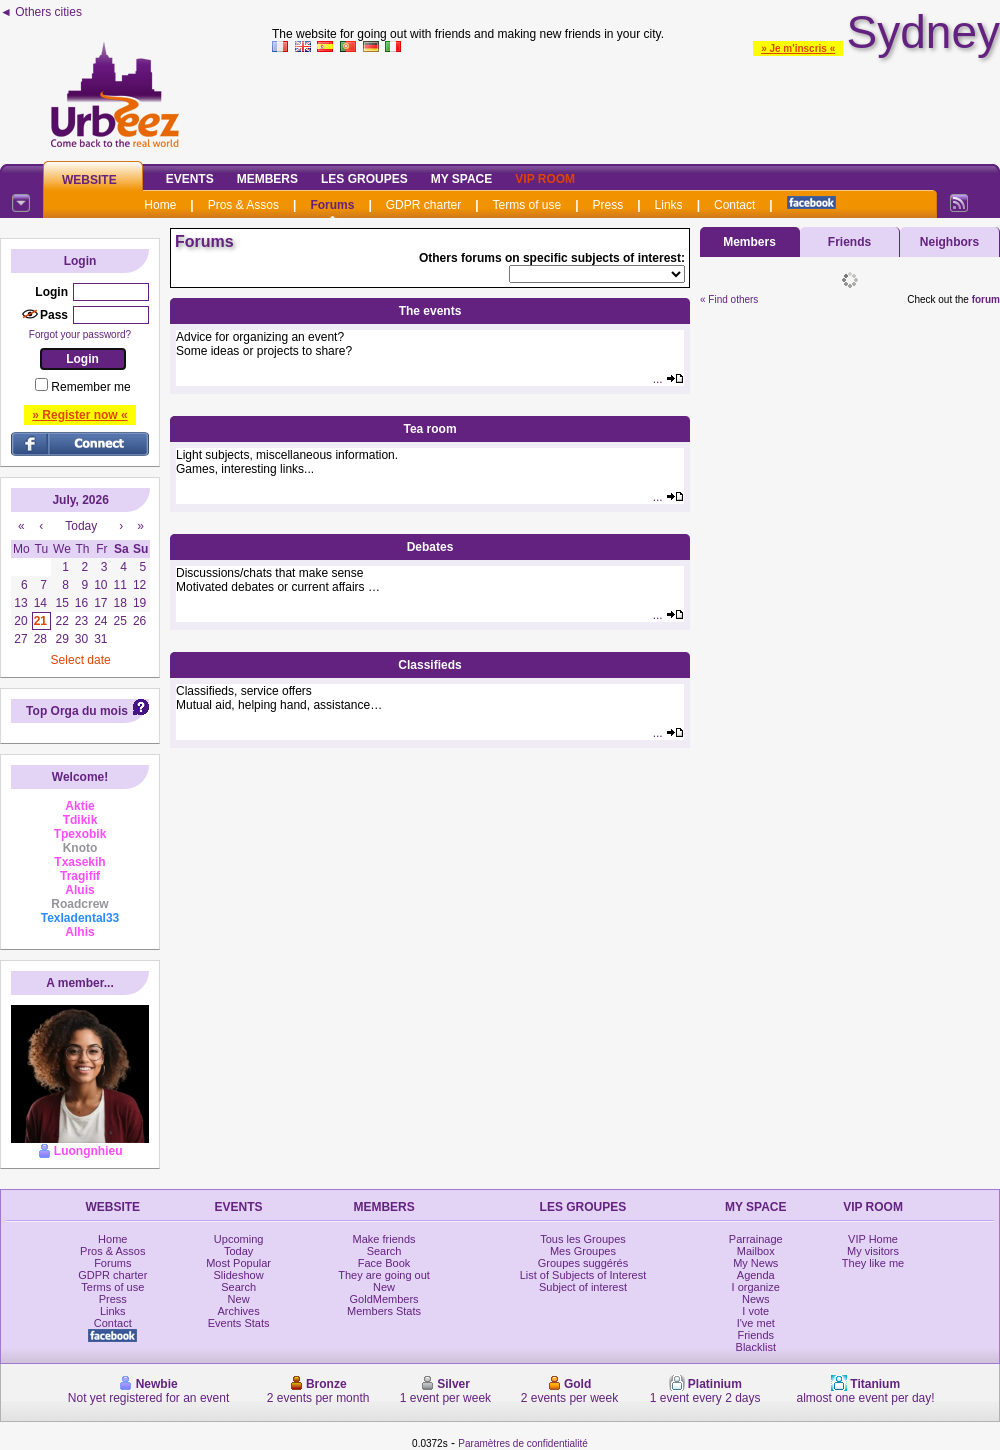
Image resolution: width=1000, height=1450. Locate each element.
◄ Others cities (41, 12)
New (239, 1299)
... (668, 379)
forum (986, 299)
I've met (756, 1323)
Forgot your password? (80, 334)
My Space (462, 179)
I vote (755, 1311)
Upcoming (239, 1239)
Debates (430, 547)
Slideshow (239, 1275)
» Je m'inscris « (798, 48)
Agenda (756, 1275)
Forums (332, 205)
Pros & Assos (243, 205)
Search (238, 1287)
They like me (873, 1263)
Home (160, 205)
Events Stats (239, 1323)
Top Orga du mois (77, 711)
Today (238, 1251)
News (756, 1299)
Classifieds (429, 665)
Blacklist (756, 1347)
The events (430, 311)
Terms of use (527, 205)
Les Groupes (364, 179)
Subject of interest (583, 1287)
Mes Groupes (583, 1251)
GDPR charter (423, 205)
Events (190, 179)
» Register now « (79, 415)
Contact (734, 205)
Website (89, 180)
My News (755, 1263)
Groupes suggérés (583, 1263)
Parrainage (756, 1239)
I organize (756, 1287)
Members (267, 179)
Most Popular (238, 1263)
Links (669, 205)
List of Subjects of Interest (583, 1275)
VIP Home (873, 1239)
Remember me (90, 387)
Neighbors (949, 242)
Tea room (429, 429)
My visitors (873, 1251)
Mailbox (756, 1251)
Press (608, 205)
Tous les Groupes (583, 1239)
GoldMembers (384, 1299)
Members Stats (384, 1311)
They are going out (384, 1275)
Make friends (384, 1239)
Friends (849, 242)
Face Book (384, 1263)
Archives (239, 1311)
